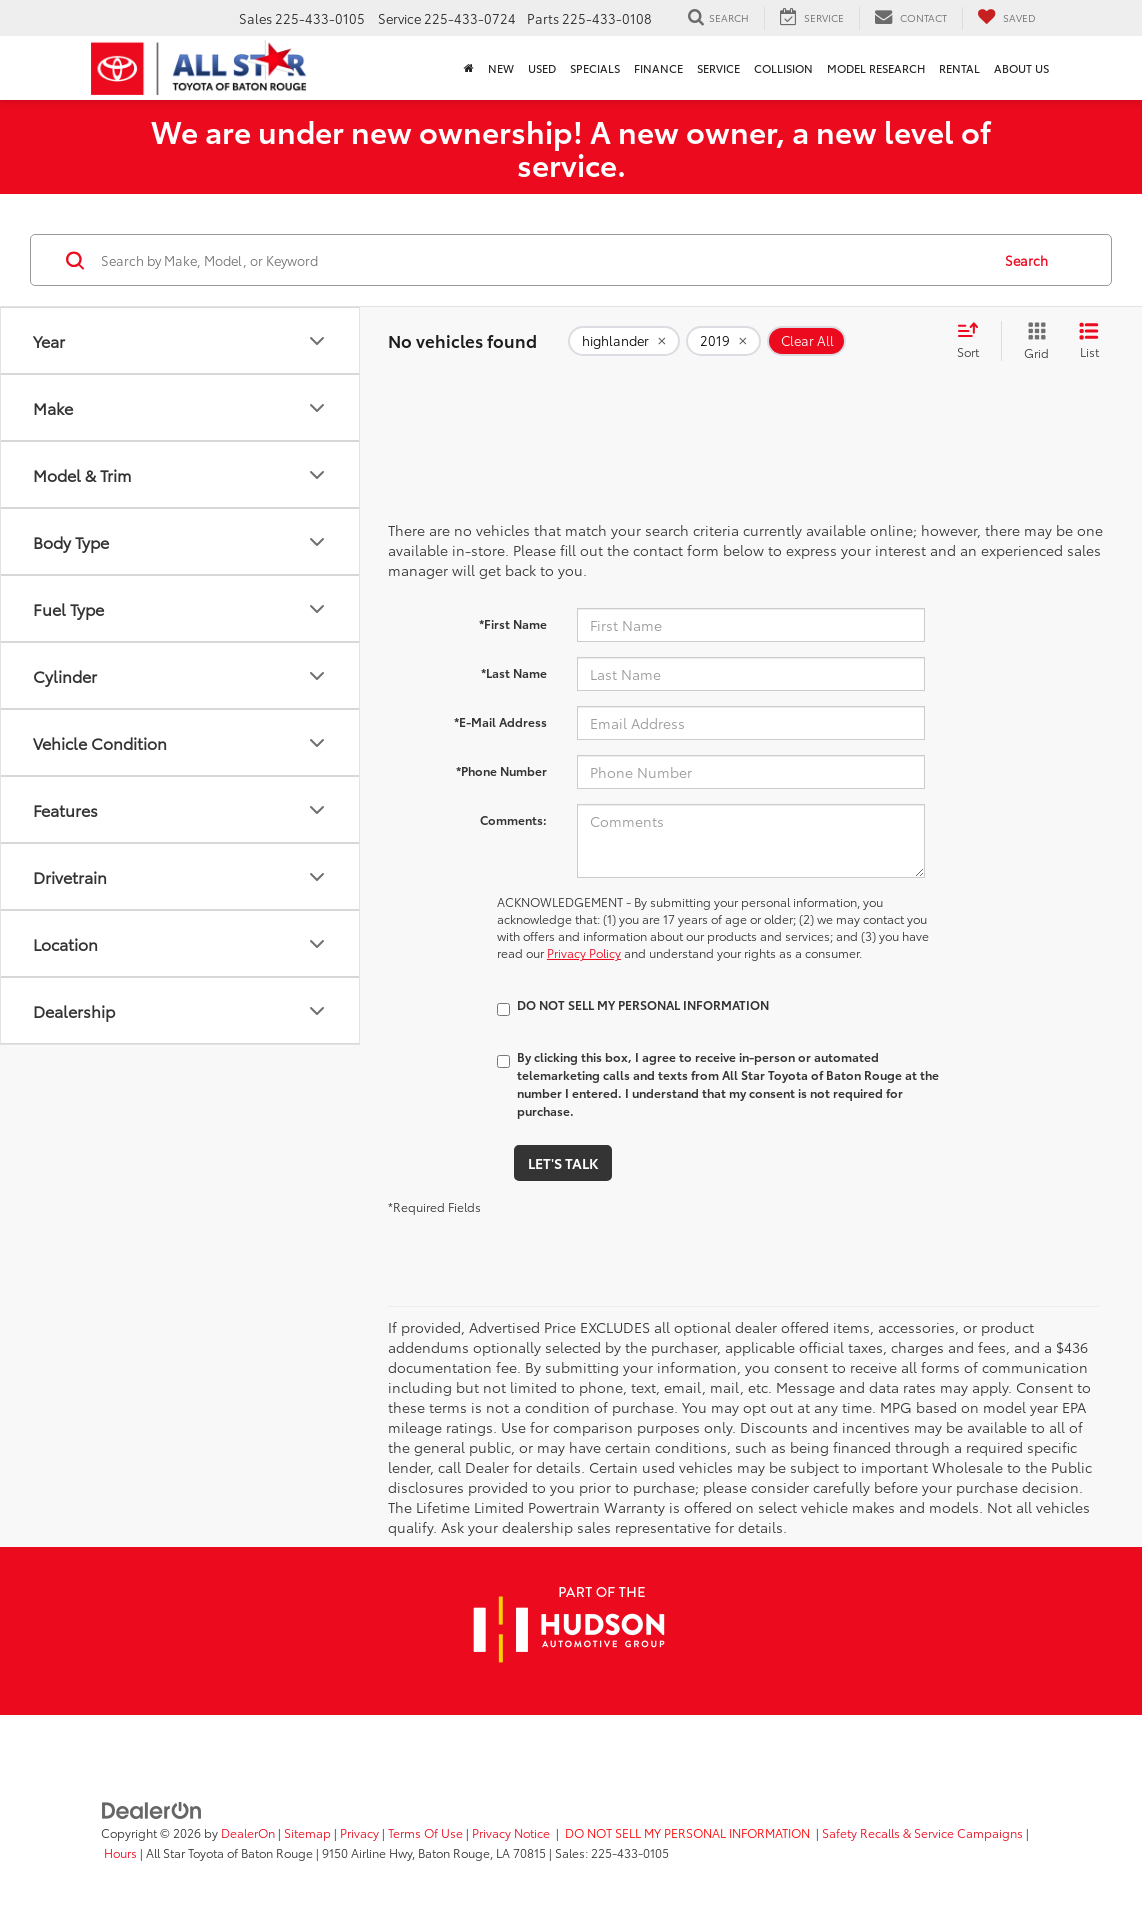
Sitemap (307, 1832)
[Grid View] (1032, 341)
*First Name (513, 623)
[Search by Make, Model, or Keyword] (542, 260)
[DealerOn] (152, 1809)
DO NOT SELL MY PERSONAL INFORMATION (687, 1832)
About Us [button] (1021, 68)
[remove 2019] (723, 341)
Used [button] (542, 68)
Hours (120, 1852)
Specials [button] (595, 68)
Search (1026, 260)
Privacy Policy (584, 952)
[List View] (1089, 341)
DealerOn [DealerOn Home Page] (248, 1832)
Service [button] (718, 68)
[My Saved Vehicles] (1006, 18)
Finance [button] (658, 68)
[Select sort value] (974, 341)
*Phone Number (501, 770)
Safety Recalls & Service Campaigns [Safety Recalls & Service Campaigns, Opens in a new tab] (922, 1832)
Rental (959, 68)
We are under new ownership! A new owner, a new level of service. (571, 147)
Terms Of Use (425, 1832)
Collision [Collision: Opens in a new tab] (783, 68)
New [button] (501, 68)
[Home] (469, 68)
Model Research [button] (876, 68)
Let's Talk (563, 1163)
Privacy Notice (511, 1832)
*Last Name (514, 672)
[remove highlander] (624, 341)
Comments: (513, 819)
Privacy (359, 1832)
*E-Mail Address (500, 721)
